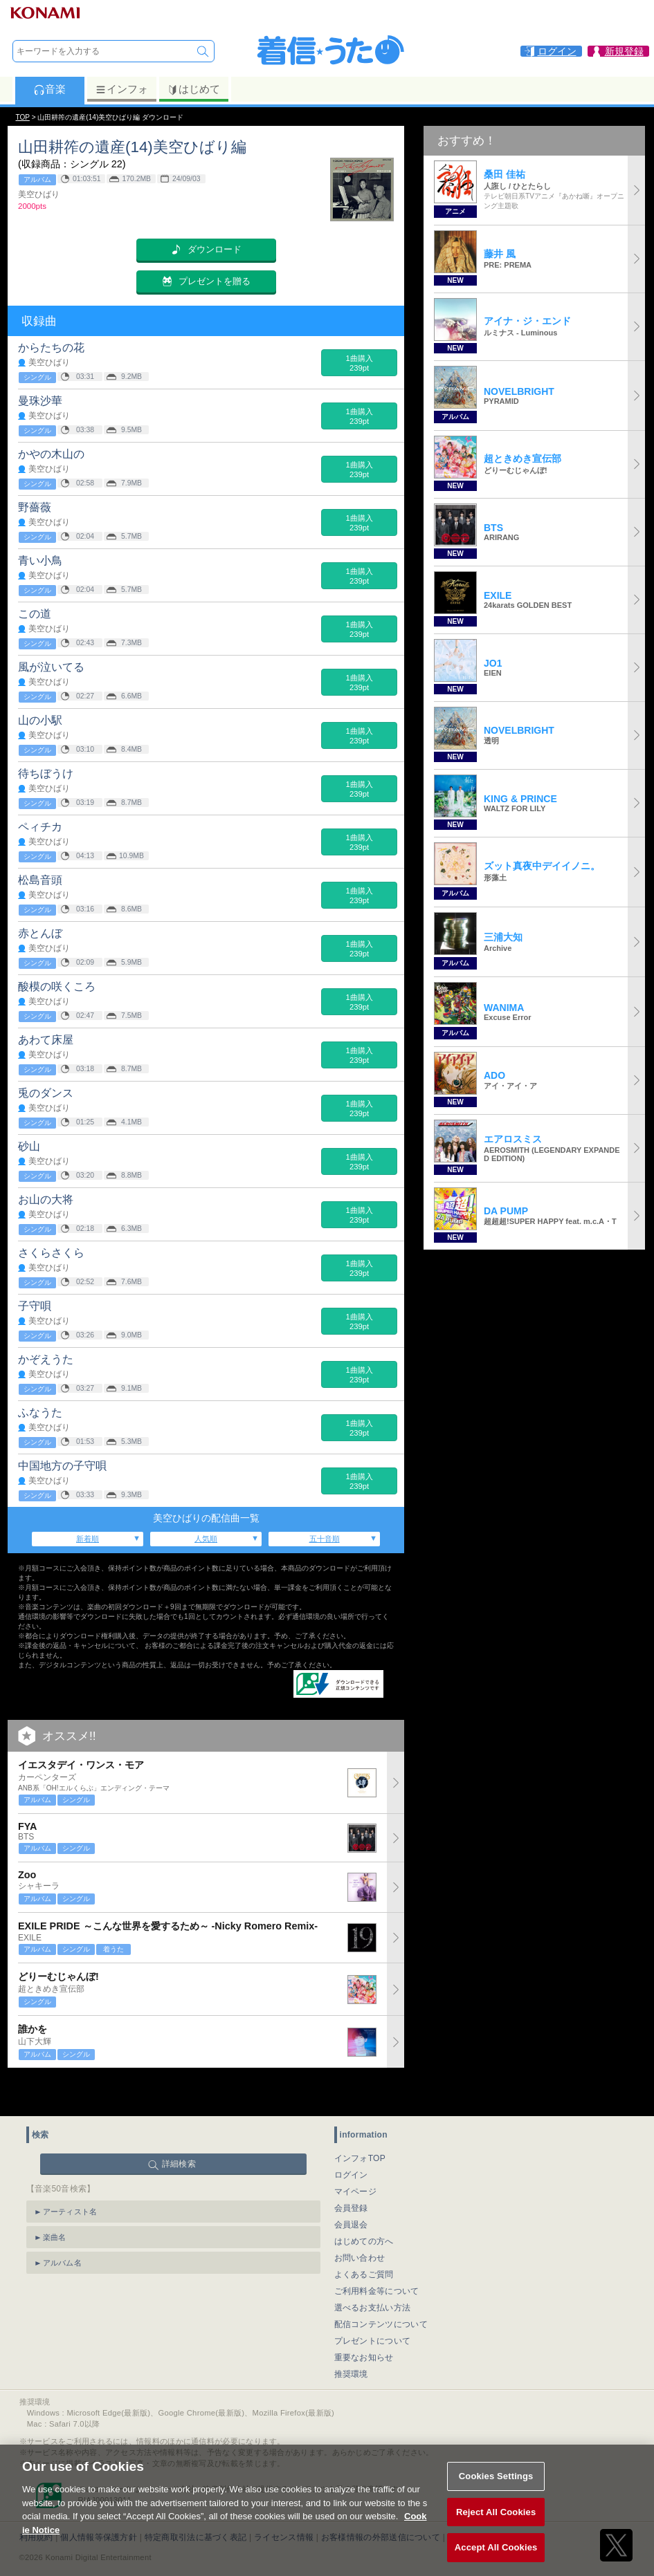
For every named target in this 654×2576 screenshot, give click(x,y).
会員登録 (351, 2173)
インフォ (121, 89)
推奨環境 (351, 2339)
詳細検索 (179, 2129)
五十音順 (324, 1539)
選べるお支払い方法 (372, 2273)
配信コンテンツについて (381, 2290)
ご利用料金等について (376, 2256)
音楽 (49, 89)
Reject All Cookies (496, 2528)
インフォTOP (360, 2124)
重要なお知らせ (364, 2323)
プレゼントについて (372, 2306)
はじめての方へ (364, 2207)
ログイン (351, 2140)
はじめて (193, 89)
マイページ (355, 2157)
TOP (23, 117)
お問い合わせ (359, 2223)
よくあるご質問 (364, 2240)
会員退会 (351, 2190)
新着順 (87, 1539)
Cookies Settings (496, 2492)
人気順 (205, 1539)
